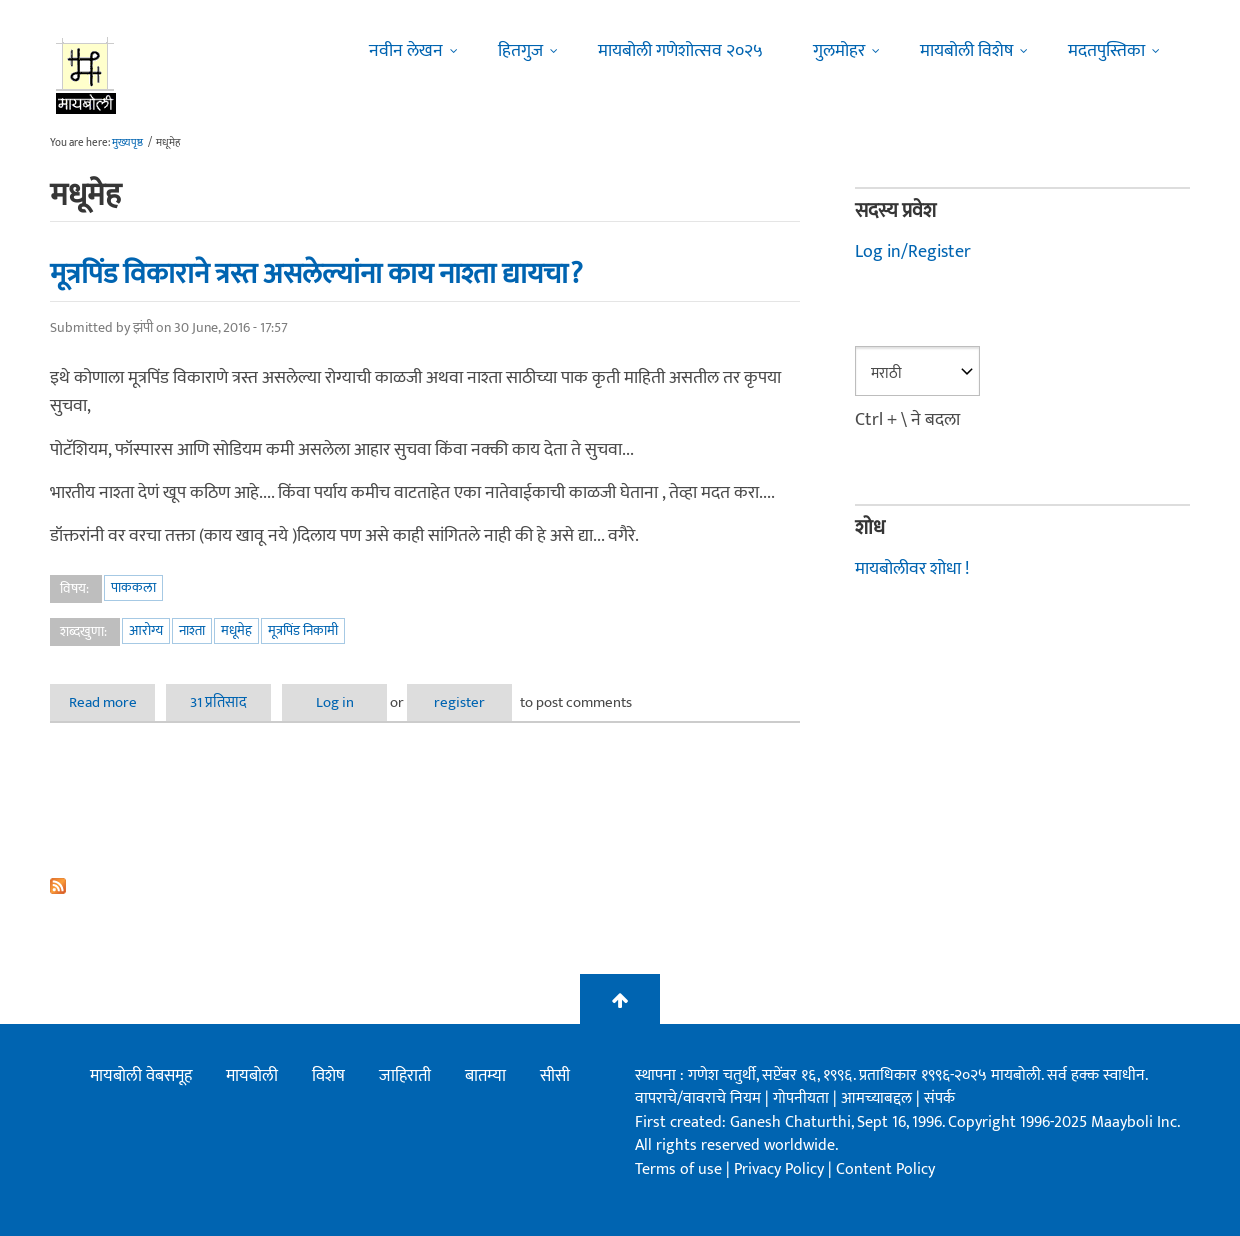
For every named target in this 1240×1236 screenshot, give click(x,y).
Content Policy (885, 1169)
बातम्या (485, 1076)
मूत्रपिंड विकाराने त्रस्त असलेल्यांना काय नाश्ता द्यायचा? (316, 274)
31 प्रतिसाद (218, 702)
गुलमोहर (839, 51)
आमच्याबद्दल (878, 1098)
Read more (112, 702)
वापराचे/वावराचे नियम (698, 1098)
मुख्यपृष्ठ (127, 143)
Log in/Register (913, 252)
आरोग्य (146, 630)
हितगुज (520, 51)
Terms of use (678, 1169)
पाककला (133, 587)
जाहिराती (405, 1076)
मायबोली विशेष (966, 51)
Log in (335, 702)
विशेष (328, 1076)
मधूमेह (236, 630)
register (459, 702)
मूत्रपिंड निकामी (303, 630)
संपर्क (939, 1098)
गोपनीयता (803, 1098)
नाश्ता (192, 630)
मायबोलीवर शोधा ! (912, 569)
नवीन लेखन (406, 51)
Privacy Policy (781, 1169)
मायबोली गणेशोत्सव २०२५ (680, 51)
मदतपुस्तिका (1106, 51)
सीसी (555, 1076)
